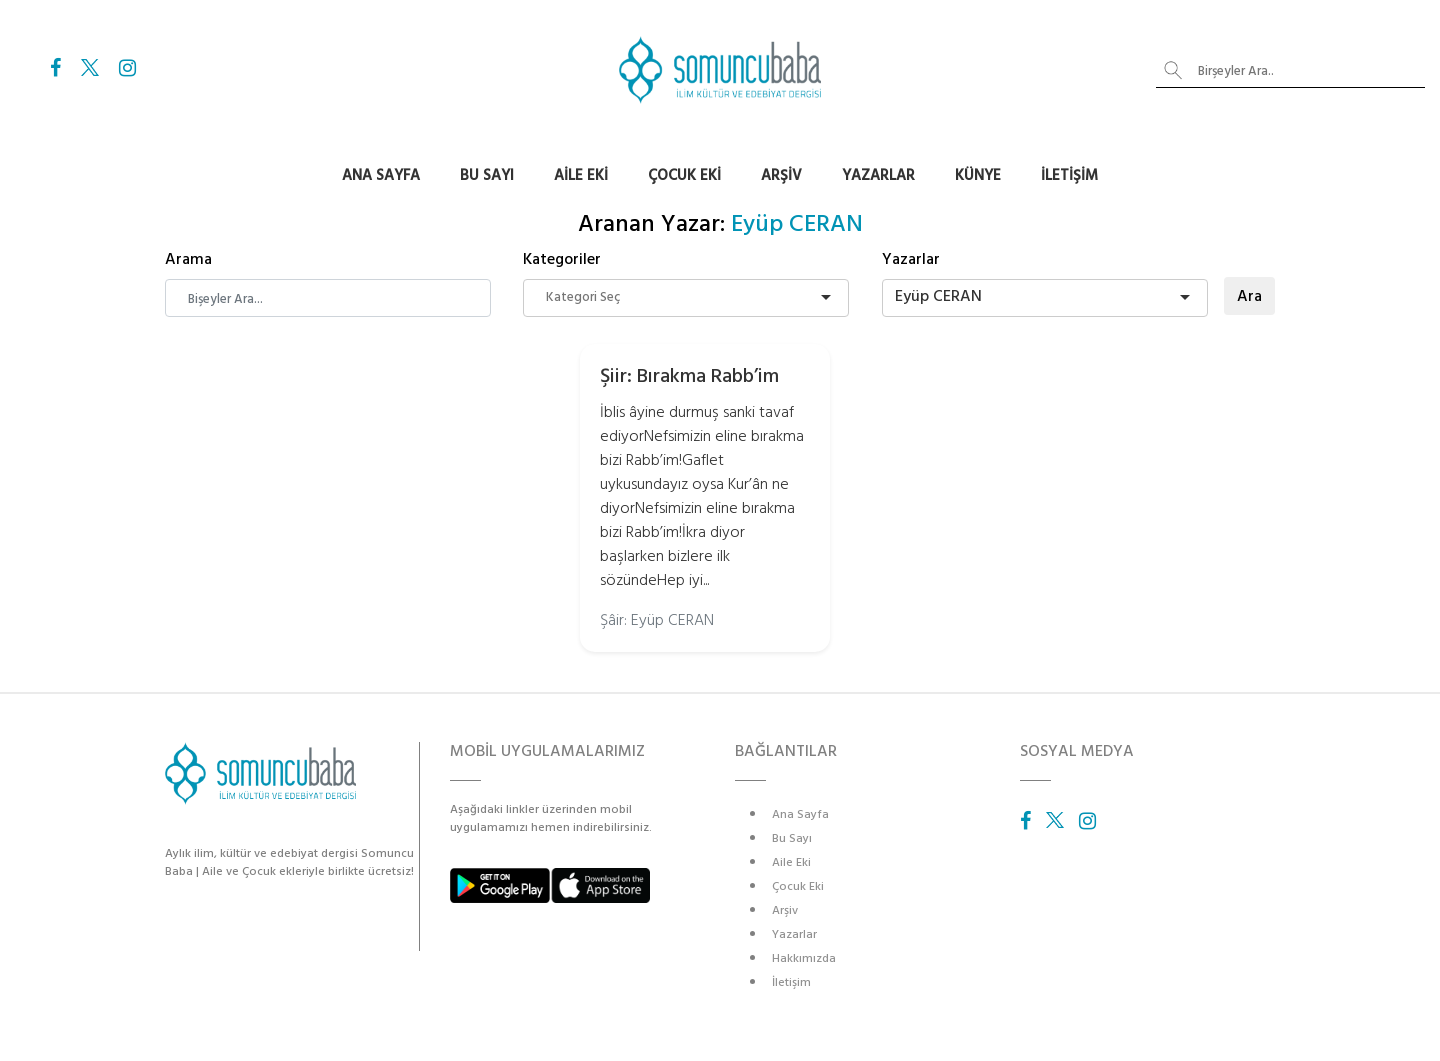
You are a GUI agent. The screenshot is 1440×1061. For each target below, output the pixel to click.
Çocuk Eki (684, 175)
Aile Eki (581, 175)
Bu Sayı (487, 175)
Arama (188, 259)
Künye (978, 175)
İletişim (1069, 175)
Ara (1249, 296)
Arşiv (781, 175)
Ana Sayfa (381, 175)
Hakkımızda (804, 958)
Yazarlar (878, 175)
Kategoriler (562, 259)
